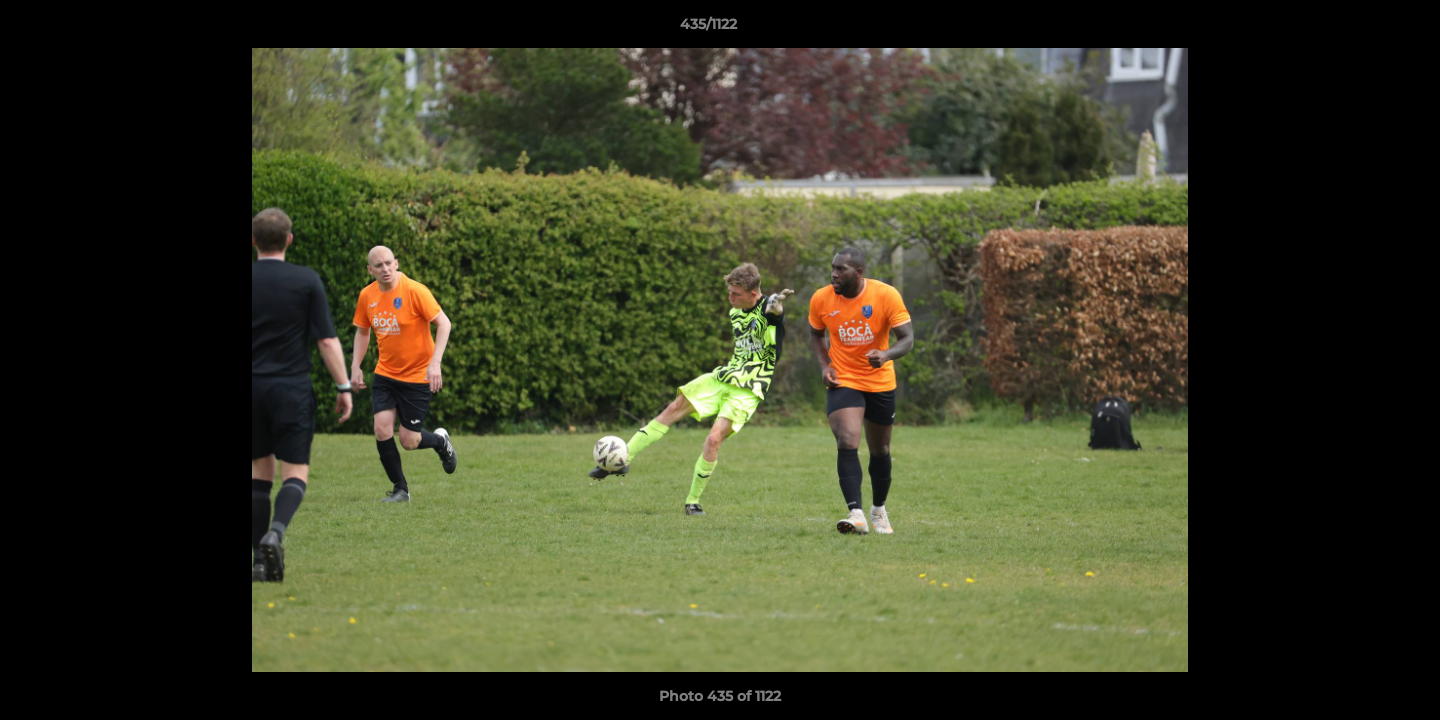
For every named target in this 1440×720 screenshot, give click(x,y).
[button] (1356, 29)
